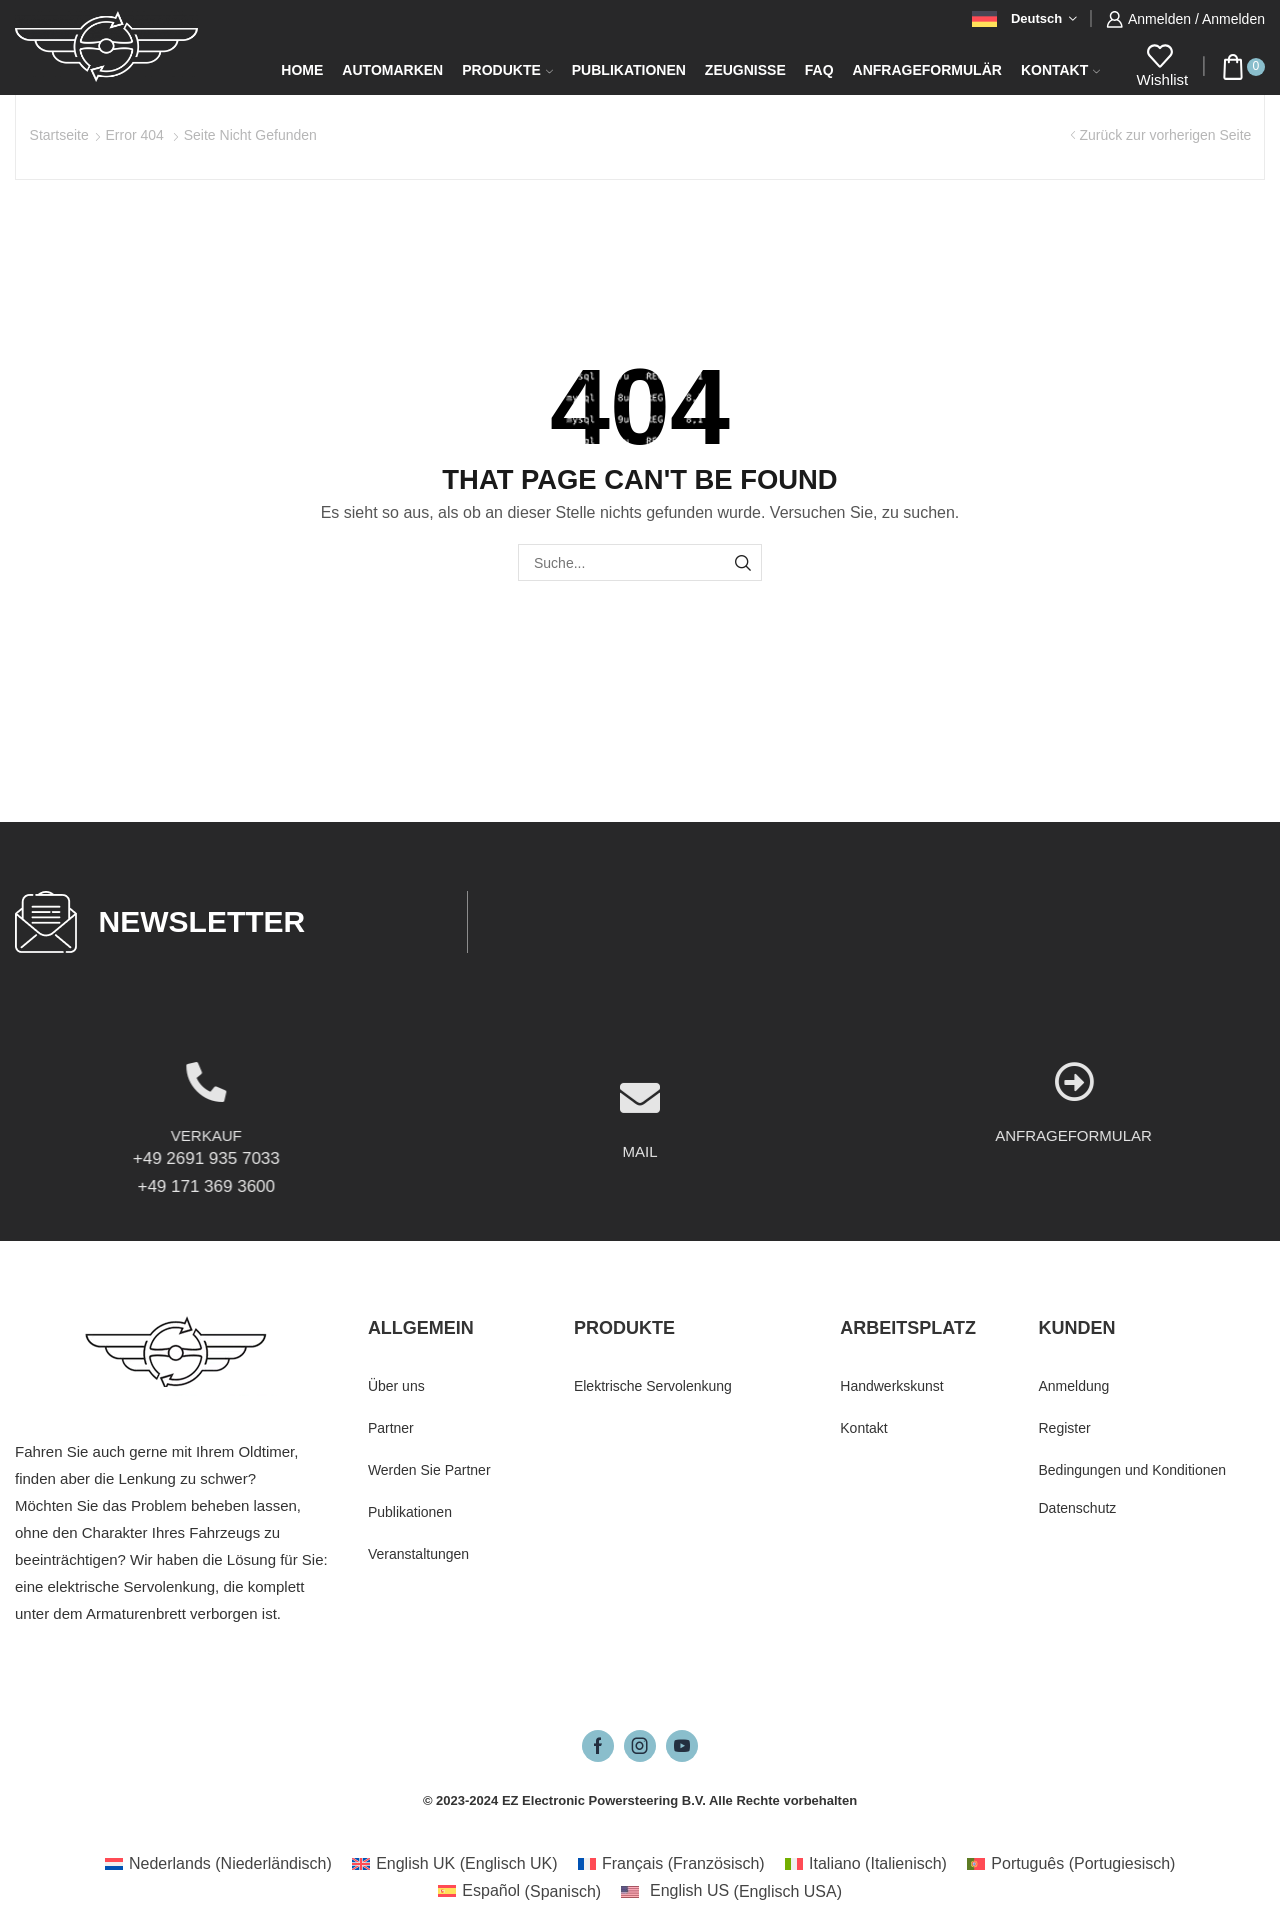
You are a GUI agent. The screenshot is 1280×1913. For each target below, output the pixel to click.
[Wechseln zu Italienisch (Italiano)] (866, 1864)
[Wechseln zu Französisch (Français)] (671, 1864)
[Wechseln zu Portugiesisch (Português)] (1071, 1864)
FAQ (819, 70)
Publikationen (629, 70)
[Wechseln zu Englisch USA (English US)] (731, 1892)
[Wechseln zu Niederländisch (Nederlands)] (218, 1864)
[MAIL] (640, 1180)
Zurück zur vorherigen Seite (1165, 135)
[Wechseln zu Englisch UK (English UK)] (455, 1864)
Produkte (507, 70)
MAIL (639, 1233)
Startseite (59, 135)
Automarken (392, 70)
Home (302, 70)
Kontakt (1060, 70)
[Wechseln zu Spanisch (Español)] (519, 1892)
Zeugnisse (745, 70)
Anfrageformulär (927, 70)
